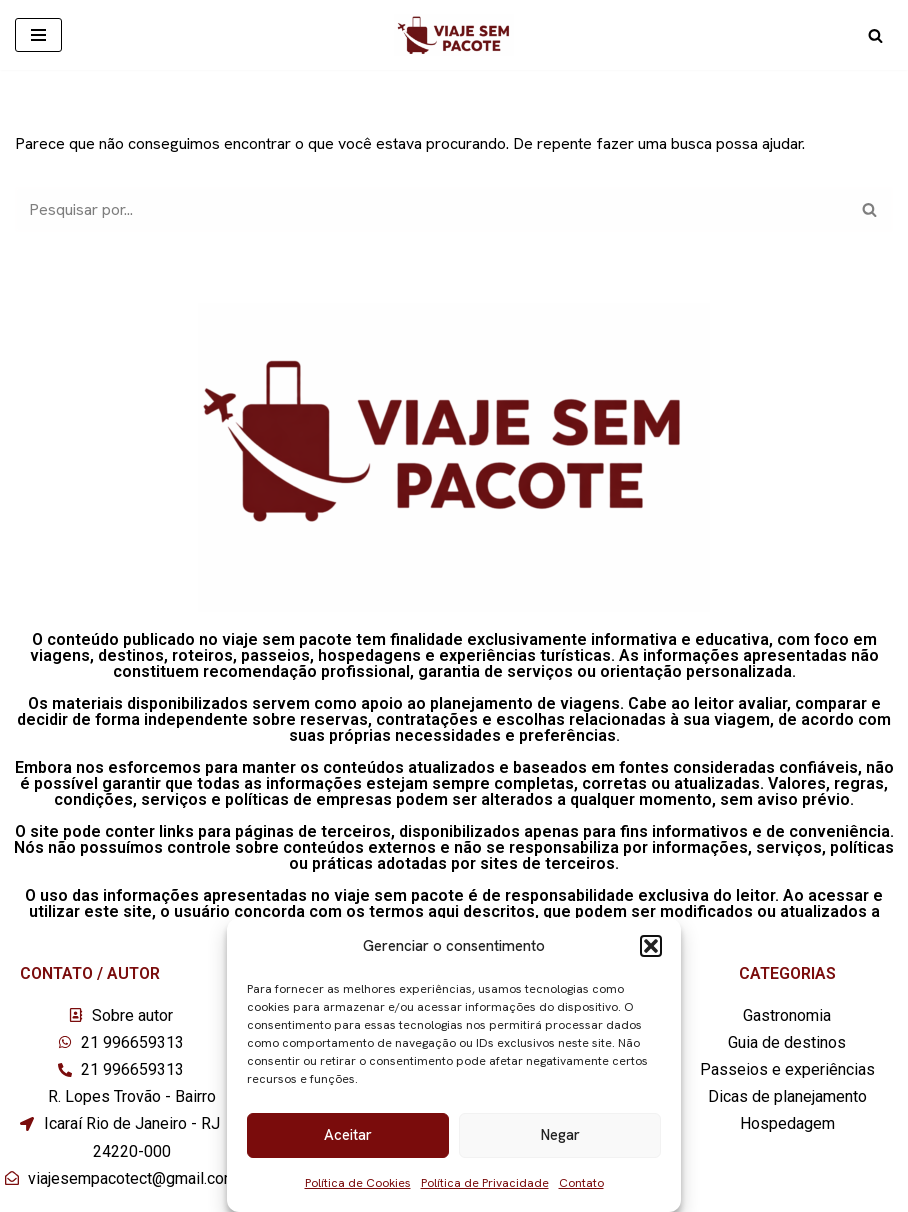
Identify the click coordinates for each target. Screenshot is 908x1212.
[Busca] (875, 35)
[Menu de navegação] (38, 35)
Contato (581, 1183)
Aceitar (348, 1135)
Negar (560, 1135)
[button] (651, 946)
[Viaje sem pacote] (454, 35)
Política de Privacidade (485, 1183)
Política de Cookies (358, 1183)
